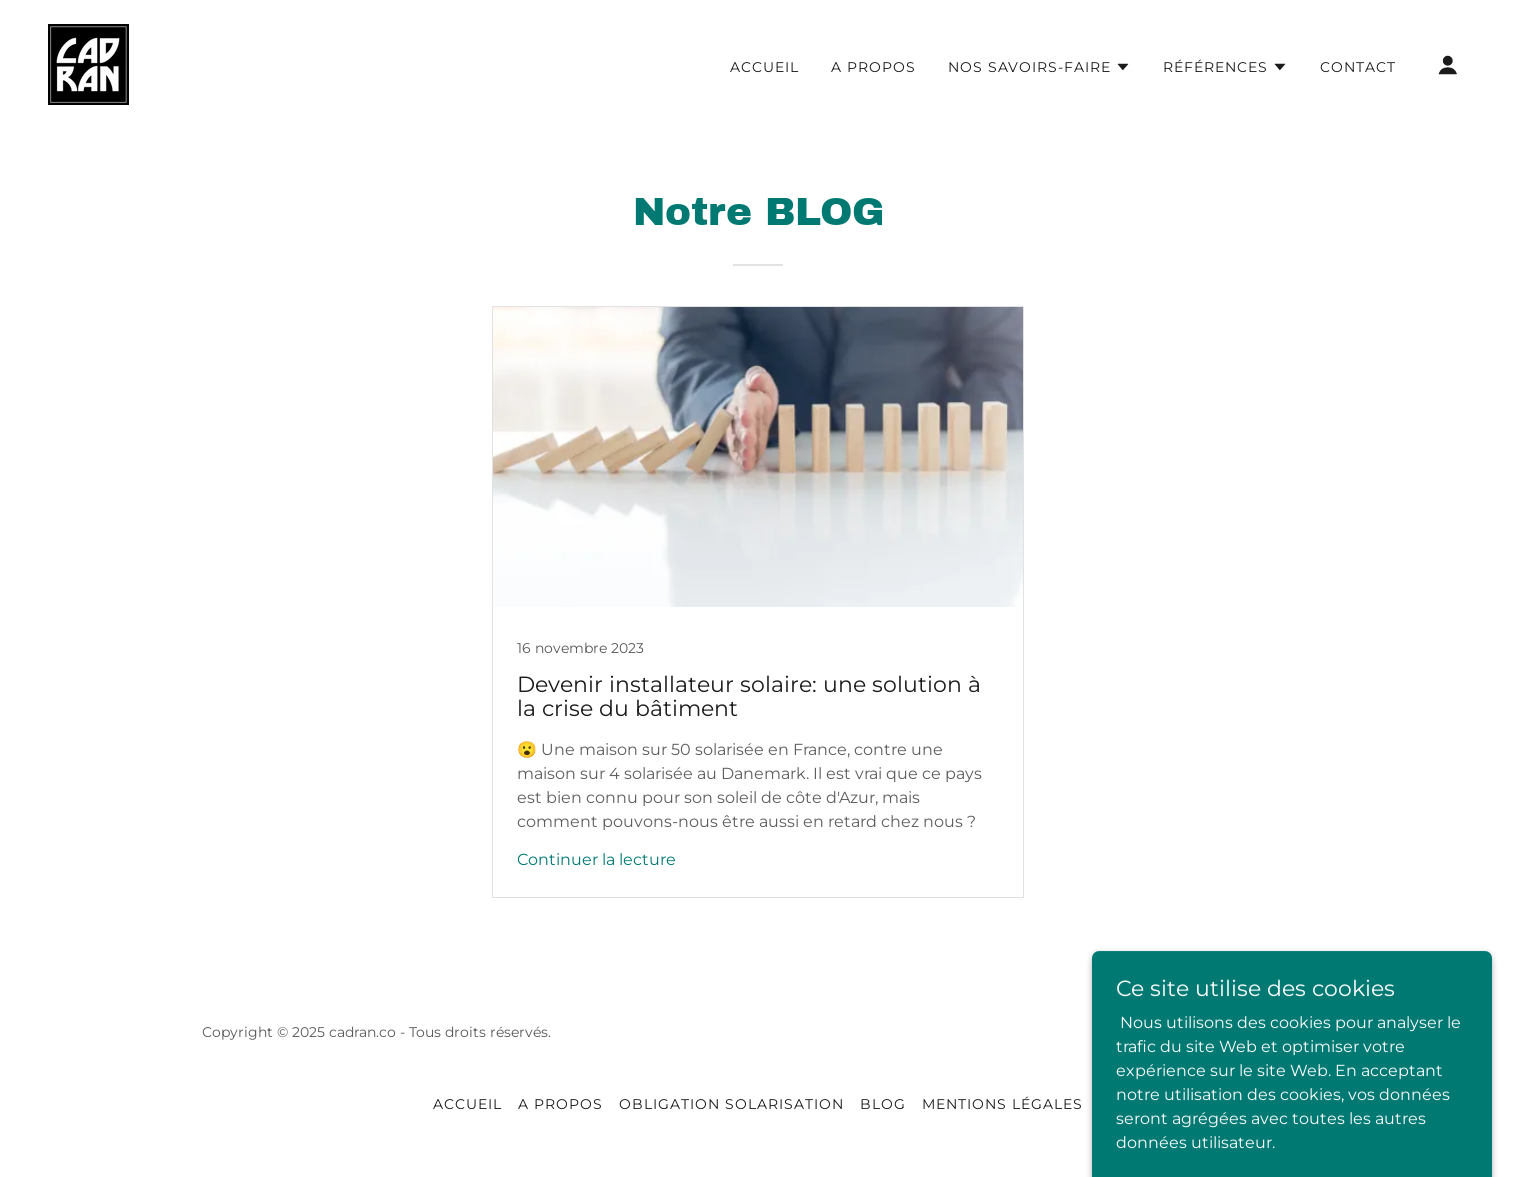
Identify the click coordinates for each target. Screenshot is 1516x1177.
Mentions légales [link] (1002, 1104)
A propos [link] (873, 67)
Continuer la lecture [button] (596, 859)
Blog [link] (883, 1104)
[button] (1039, 67)
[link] (88, 63)
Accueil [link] (764, 67)
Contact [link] (1358, 67)
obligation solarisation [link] (731, 1104)
